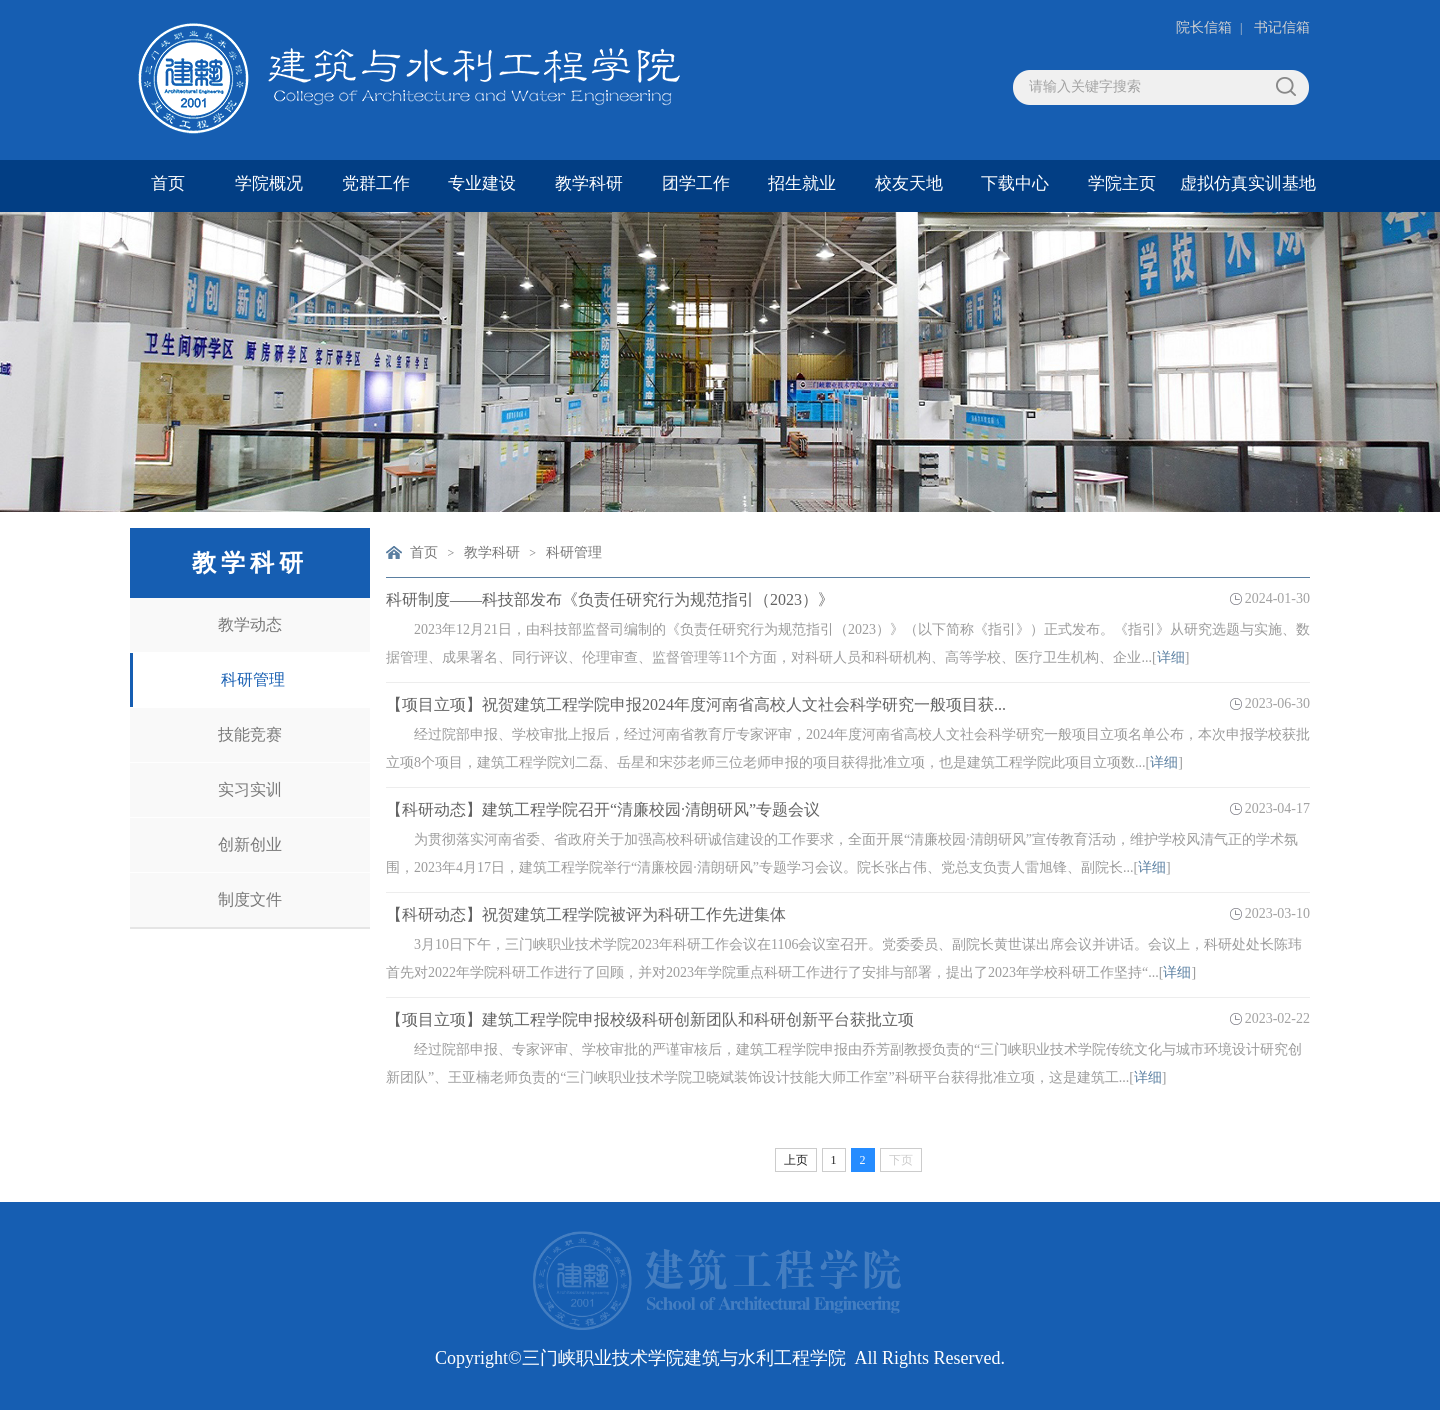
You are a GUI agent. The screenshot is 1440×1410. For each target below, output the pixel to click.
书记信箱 (1282, 27)
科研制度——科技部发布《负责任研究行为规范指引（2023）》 (610, 599)
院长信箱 (1204, 27)
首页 (424, 552)
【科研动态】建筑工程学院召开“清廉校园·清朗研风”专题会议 (603, 809)
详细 (1171, 657)
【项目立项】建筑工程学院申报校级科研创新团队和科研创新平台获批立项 (650, 1019)
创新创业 (250, 844)
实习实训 (250, 789)
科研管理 (253, 679)
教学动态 (250, 624)
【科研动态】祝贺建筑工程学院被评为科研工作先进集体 (586, 914)
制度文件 (250, 899)
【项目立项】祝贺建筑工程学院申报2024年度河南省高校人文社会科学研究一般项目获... (696, 704)
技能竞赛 (250, 734)
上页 (796, 1160)
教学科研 (492, 552)
